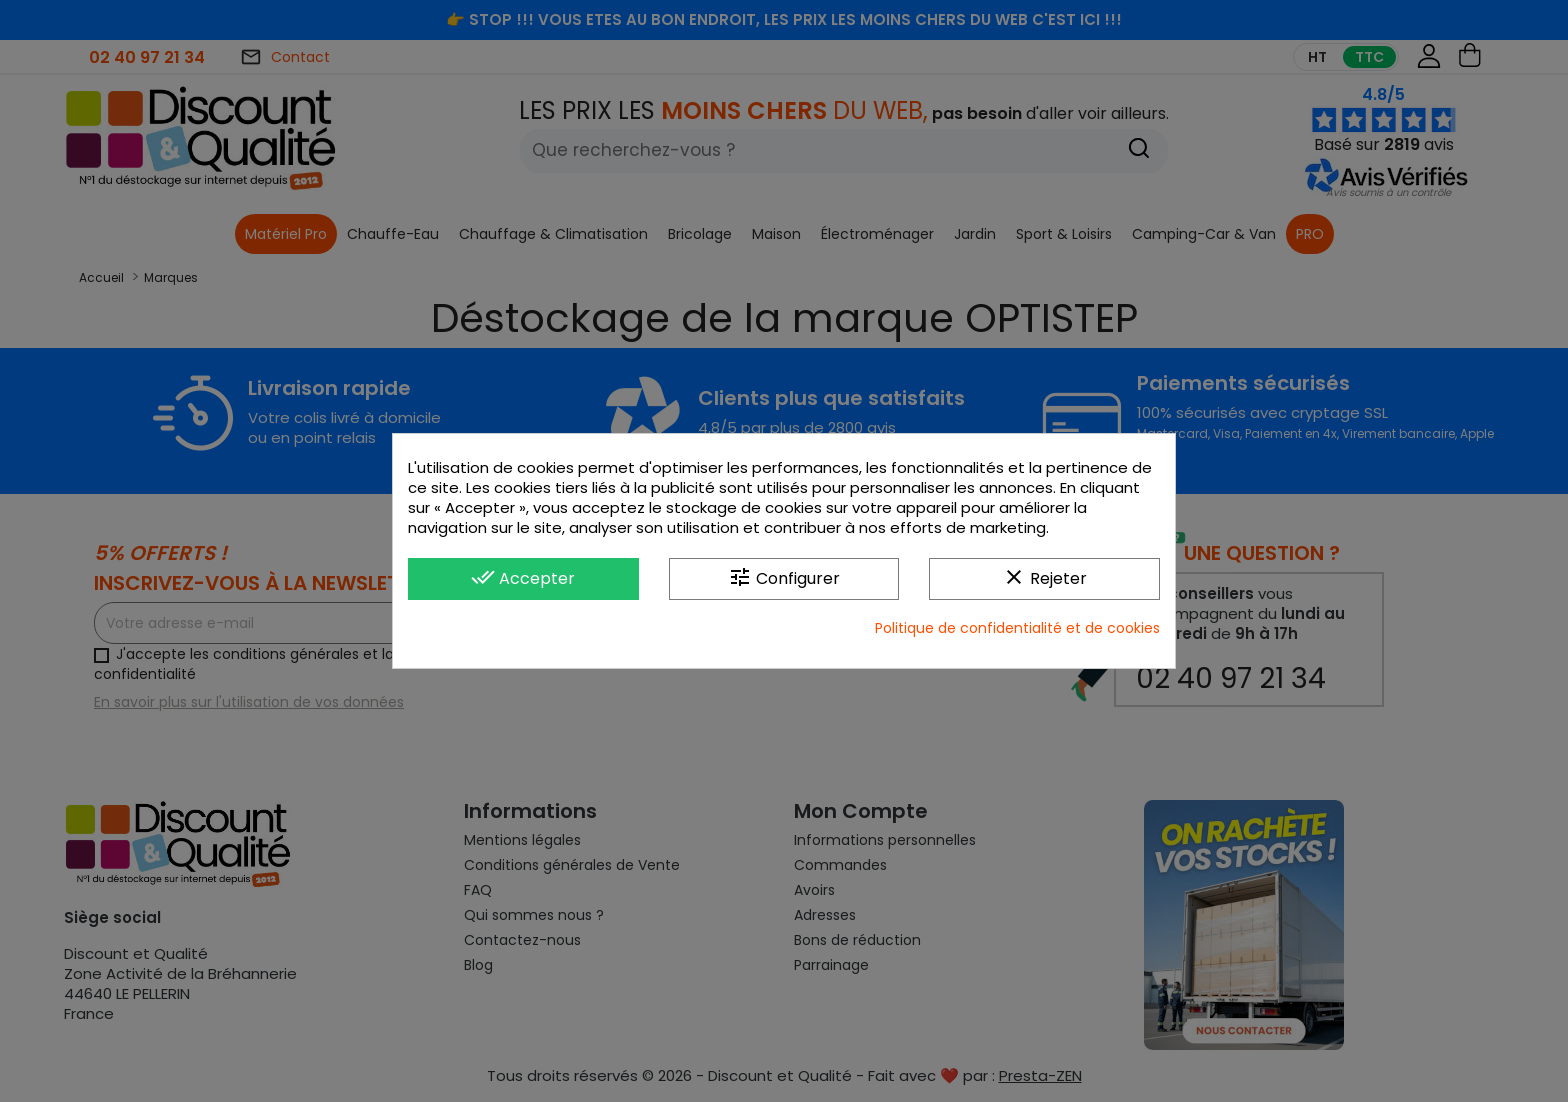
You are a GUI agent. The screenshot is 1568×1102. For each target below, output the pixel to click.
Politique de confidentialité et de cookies (1017, 628)
